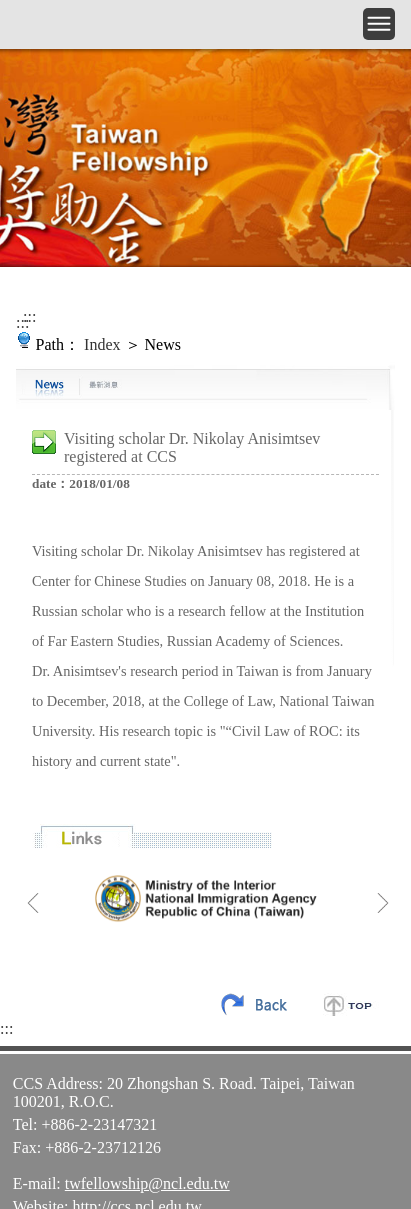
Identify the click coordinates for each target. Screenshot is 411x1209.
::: (29, 316)
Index (102, 344)
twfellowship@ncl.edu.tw (147, 1183)
